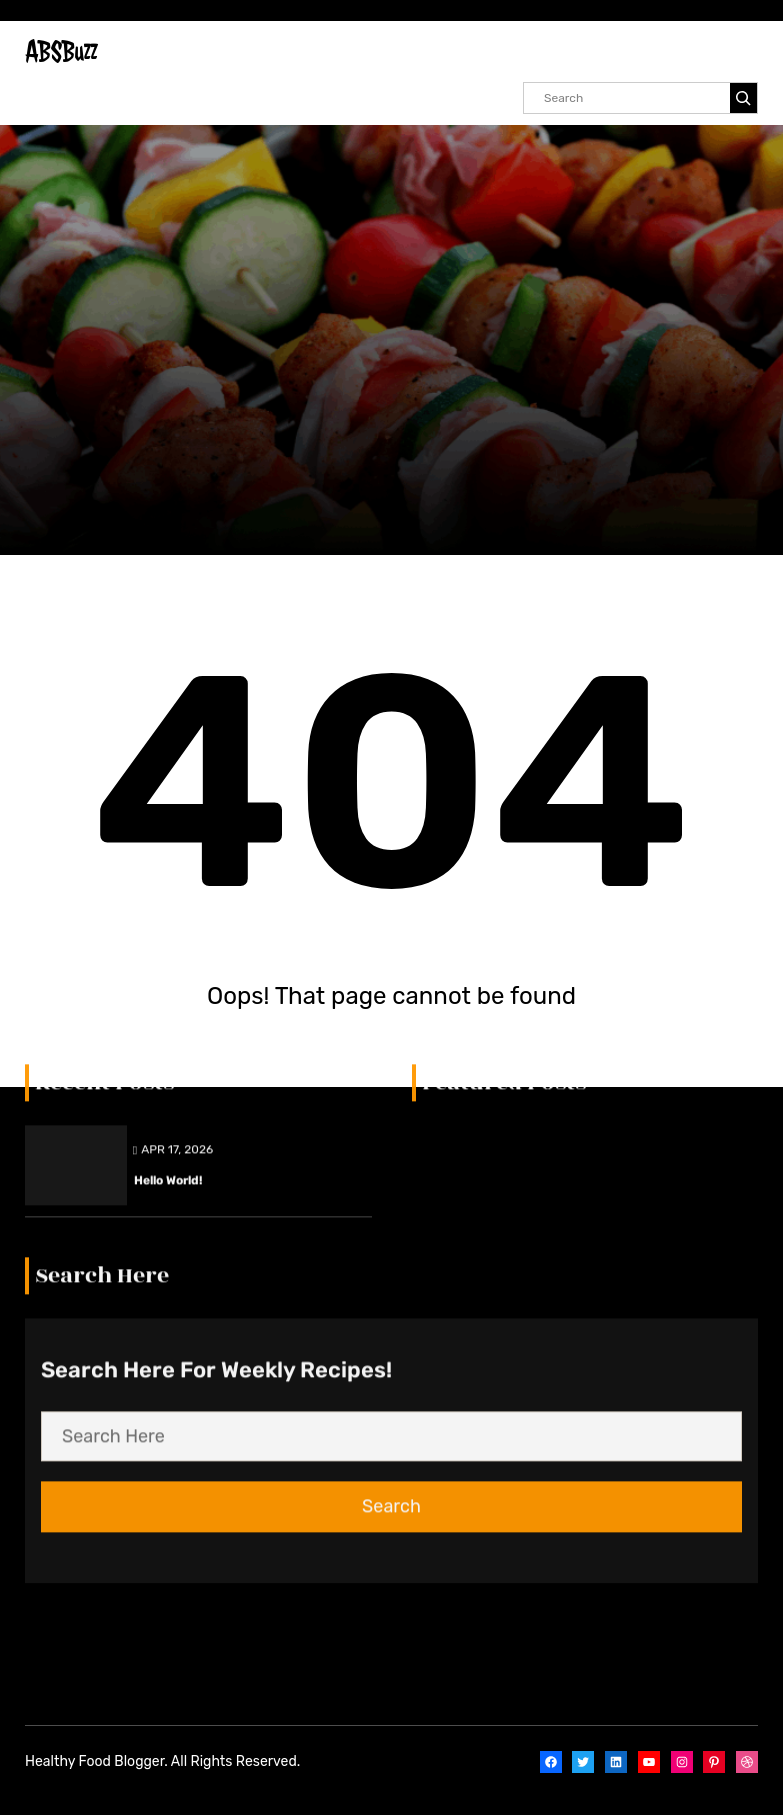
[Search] (743, 98)
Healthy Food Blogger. (96, 1761)
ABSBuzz (61, 51)
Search (391, 940)
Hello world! (168, 614)
